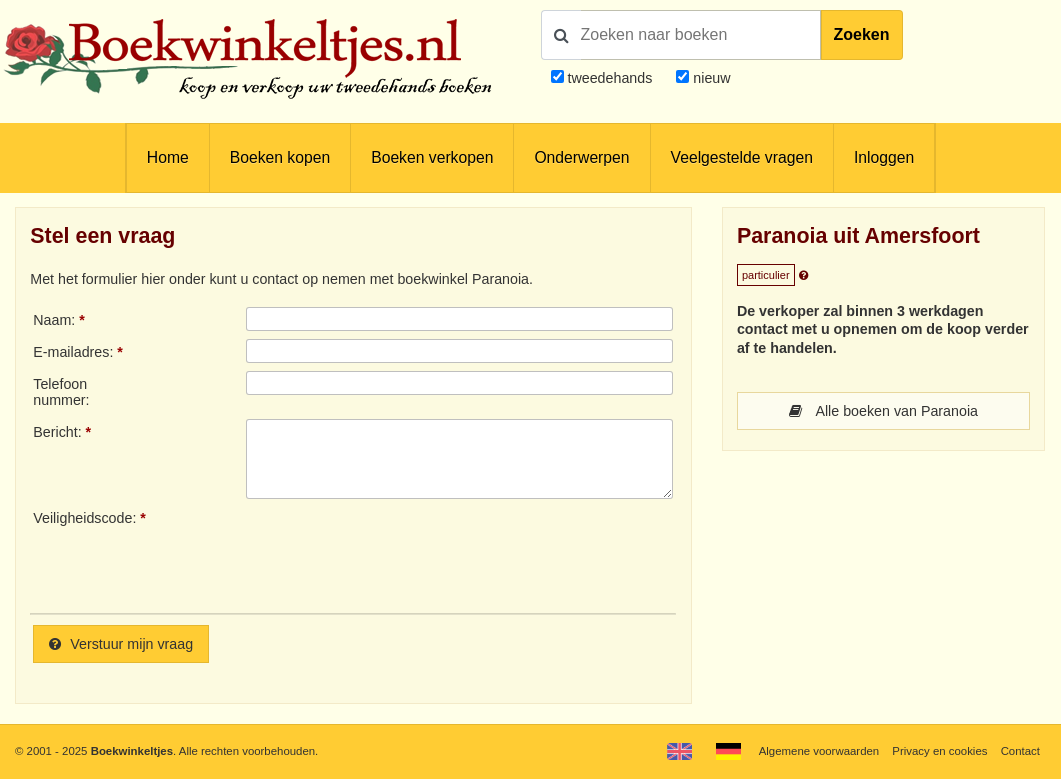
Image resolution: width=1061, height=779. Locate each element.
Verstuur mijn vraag (121, 644)
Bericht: (57, 432)
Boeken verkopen (432, 157)
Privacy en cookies (939, 751)
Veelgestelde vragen (742, 157)
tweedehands (609, 78)
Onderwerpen (581, 157)
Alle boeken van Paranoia (883, 411)
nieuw (709, 78)
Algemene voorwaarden (819, 751)
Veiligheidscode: (84, 518)
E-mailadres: (73, 352)
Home (168, 157)
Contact (1020, 751)
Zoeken (862, 34)
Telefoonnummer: (61, 392)
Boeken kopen (280, 157)
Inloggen (884, 157)
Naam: (54, 320)
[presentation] (413, 554)
